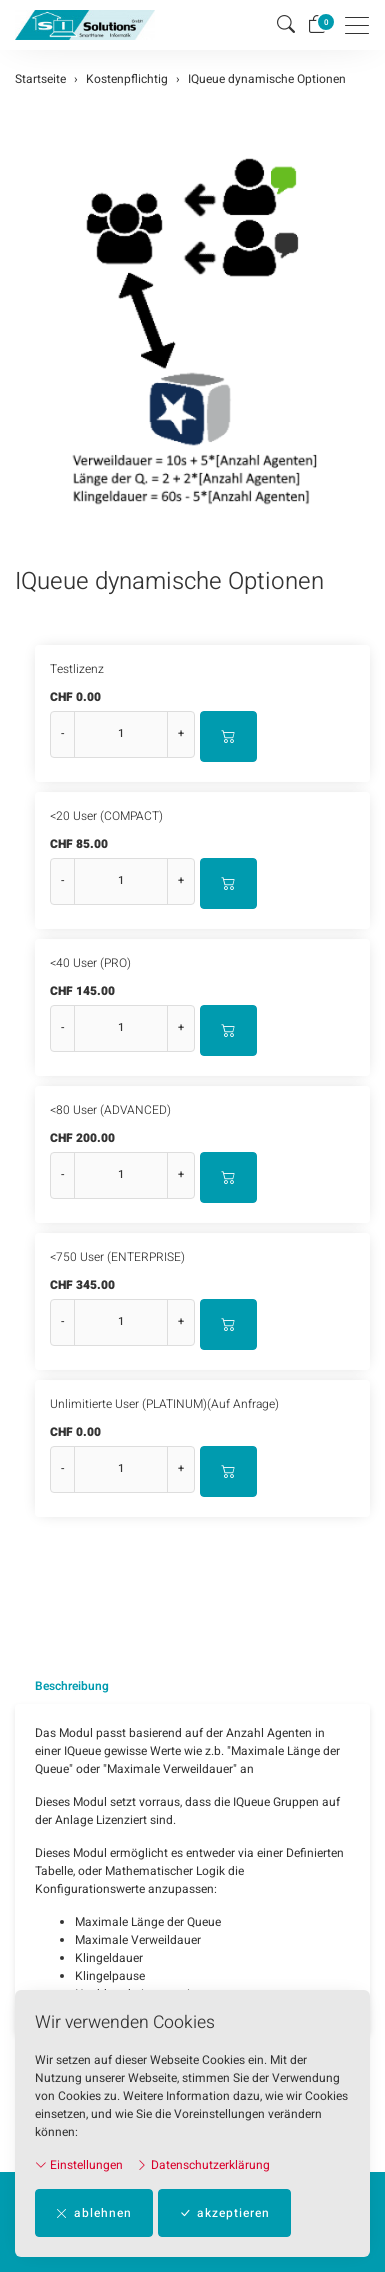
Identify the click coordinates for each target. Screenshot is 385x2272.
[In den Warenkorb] (228, 736)
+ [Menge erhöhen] (181, 733)
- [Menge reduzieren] (62, 733)
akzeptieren (224, 2213)
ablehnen (94, 2213)
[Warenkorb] (317, 25)
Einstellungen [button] (79, 2165)
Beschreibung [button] (72, 1686)
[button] (286, 25)
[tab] (62, 1686)
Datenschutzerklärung (203, 2165)
